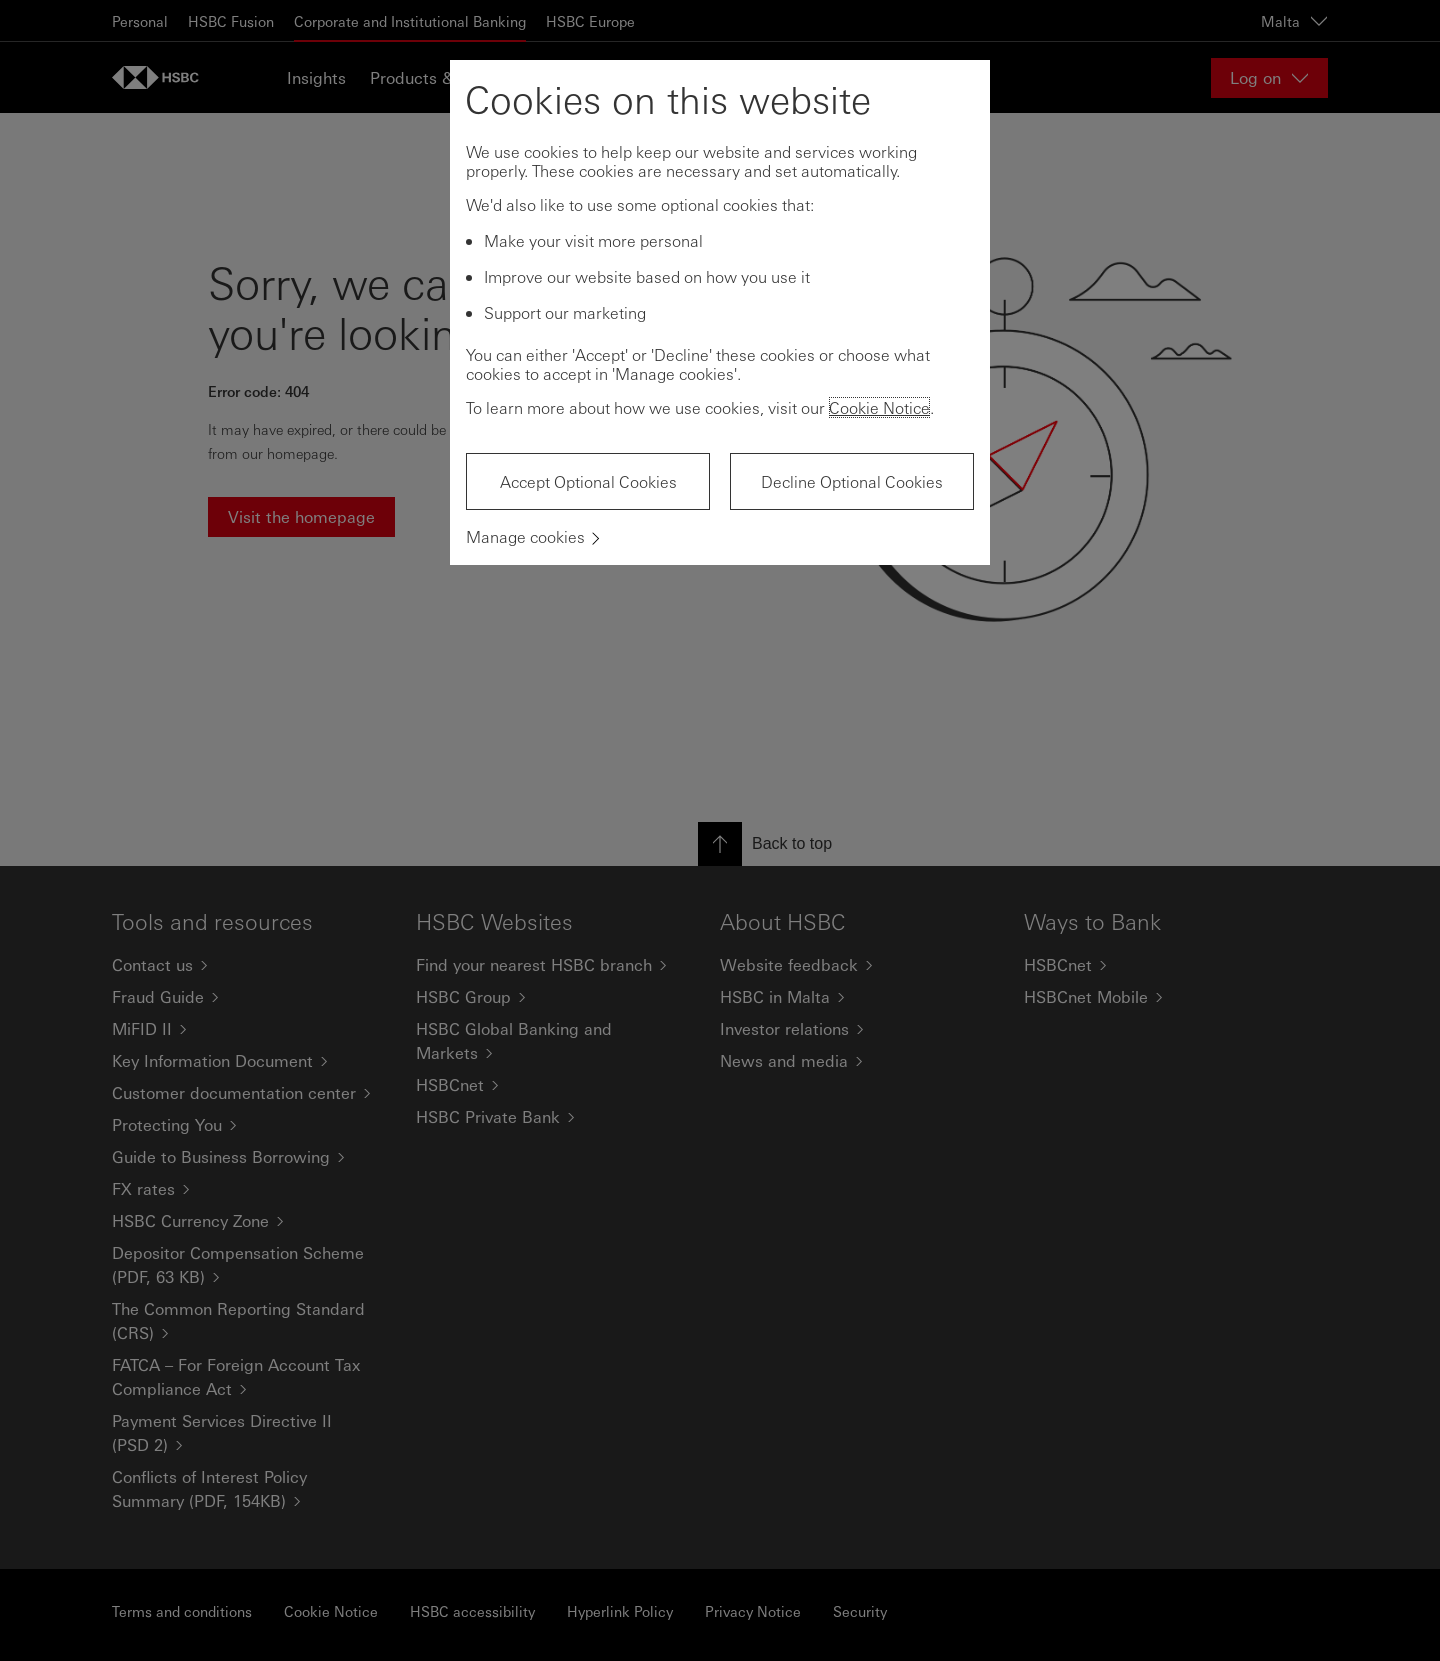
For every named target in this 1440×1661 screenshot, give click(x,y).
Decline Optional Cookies (852, 481)
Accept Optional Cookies (588, 481)
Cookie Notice (879, 407)
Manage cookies (525, 536)
